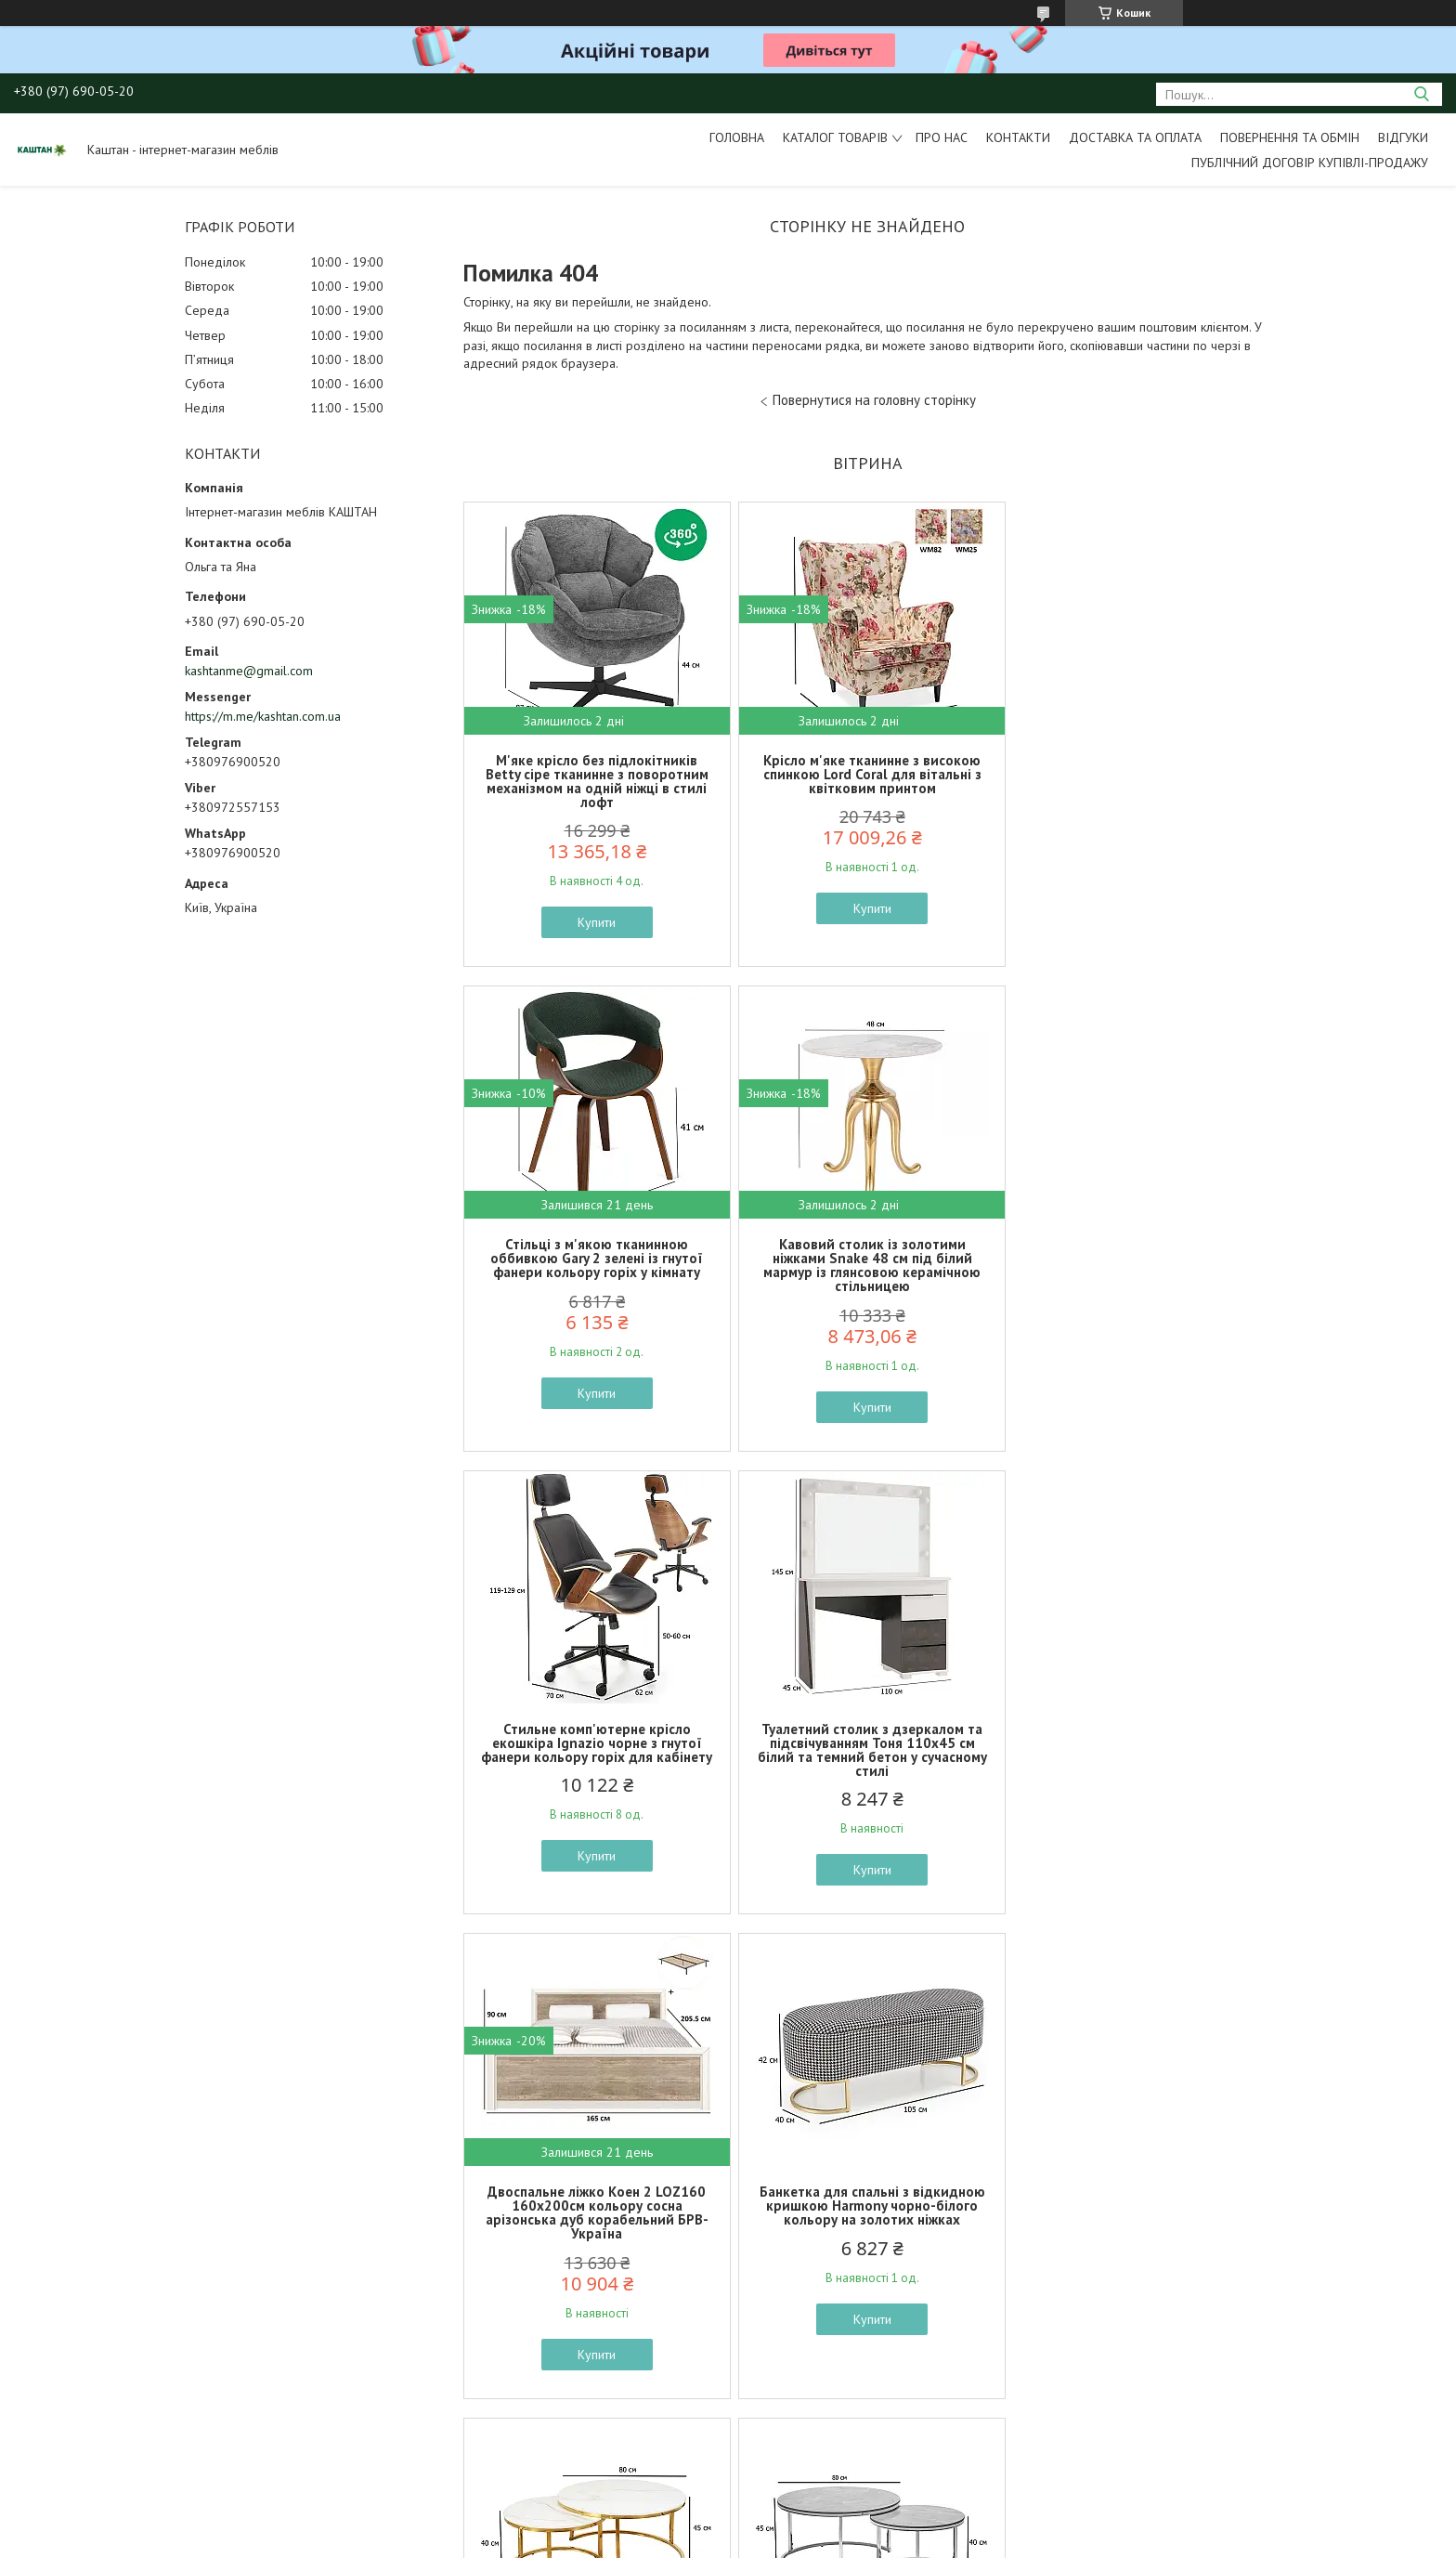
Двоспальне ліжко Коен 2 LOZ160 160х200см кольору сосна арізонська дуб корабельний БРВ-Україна (595, 1750)
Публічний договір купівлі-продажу (1309, 162)
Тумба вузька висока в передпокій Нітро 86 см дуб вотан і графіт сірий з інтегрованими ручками (867, 2227)
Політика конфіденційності (891, 2540)
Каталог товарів (835, 137)
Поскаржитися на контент (745, 2540)
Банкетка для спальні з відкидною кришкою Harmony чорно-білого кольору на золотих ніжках (867, 1743)
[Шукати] (1421, 94)
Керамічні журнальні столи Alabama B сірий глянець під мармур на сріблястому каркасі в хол (595, 2227)
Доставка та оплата (1135, 137)
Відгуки (1403, 137)
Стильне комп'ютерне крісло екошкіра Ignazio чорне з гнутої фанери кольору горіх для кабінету (866, 1258)
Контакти (1018, 137)
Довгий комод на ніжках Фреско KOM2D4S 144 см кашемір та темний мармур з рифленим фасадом (1139, 2234)
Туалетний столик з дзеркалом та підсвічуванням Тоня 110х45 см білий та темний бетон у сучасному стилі (1139, 1265)
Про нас (942, 137)
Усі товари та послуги (861, 2452)
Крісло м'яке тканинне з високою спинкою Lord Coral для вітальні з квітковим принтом (867, 774)
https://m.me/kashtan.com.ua (263, 716)
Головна (736, 137)
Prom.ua (816, 2523)
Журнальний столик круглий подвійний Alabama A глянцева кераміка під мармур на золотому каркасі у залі (1139, 1750)
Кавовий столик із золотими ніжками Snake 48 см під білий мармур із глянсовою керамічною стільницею (595, 1265)
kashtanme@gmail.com (249, 670)
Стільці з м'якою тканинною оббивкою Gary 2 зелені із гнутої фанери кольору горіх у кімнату (1139, 774)
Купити (596, 922)
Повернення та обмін (1289, 137)
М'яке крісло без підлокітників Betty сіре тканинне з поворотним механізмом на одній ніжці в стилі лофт (595, 781)
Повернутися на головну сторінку (874, 400)
